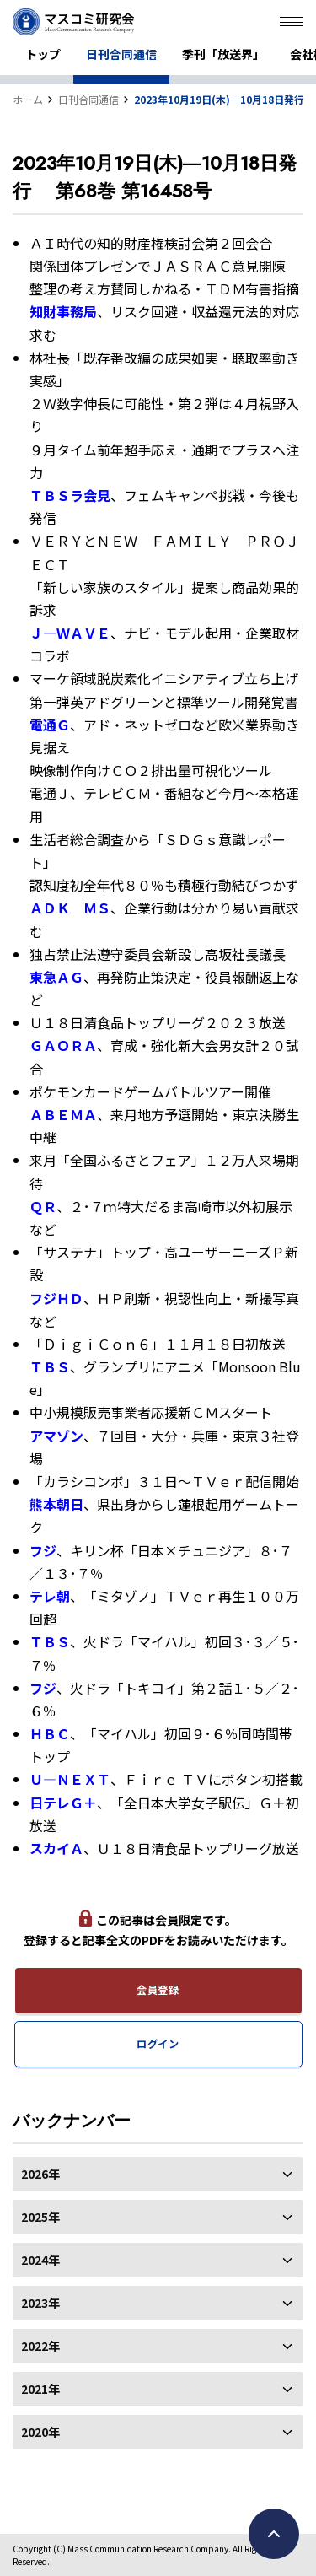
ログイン (158, 2043)
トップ (43, 54)
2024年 (158, 2259)
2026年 (158, 2173)
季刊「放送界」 (223, 54)
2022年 (158, 2345)
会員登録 (158, 1989)
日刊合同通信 (121, 54)
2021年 (158, 2388)
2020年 (158, 2431)
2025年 (158, 2216)
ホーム (28, 99)
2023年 (158, 2302)
